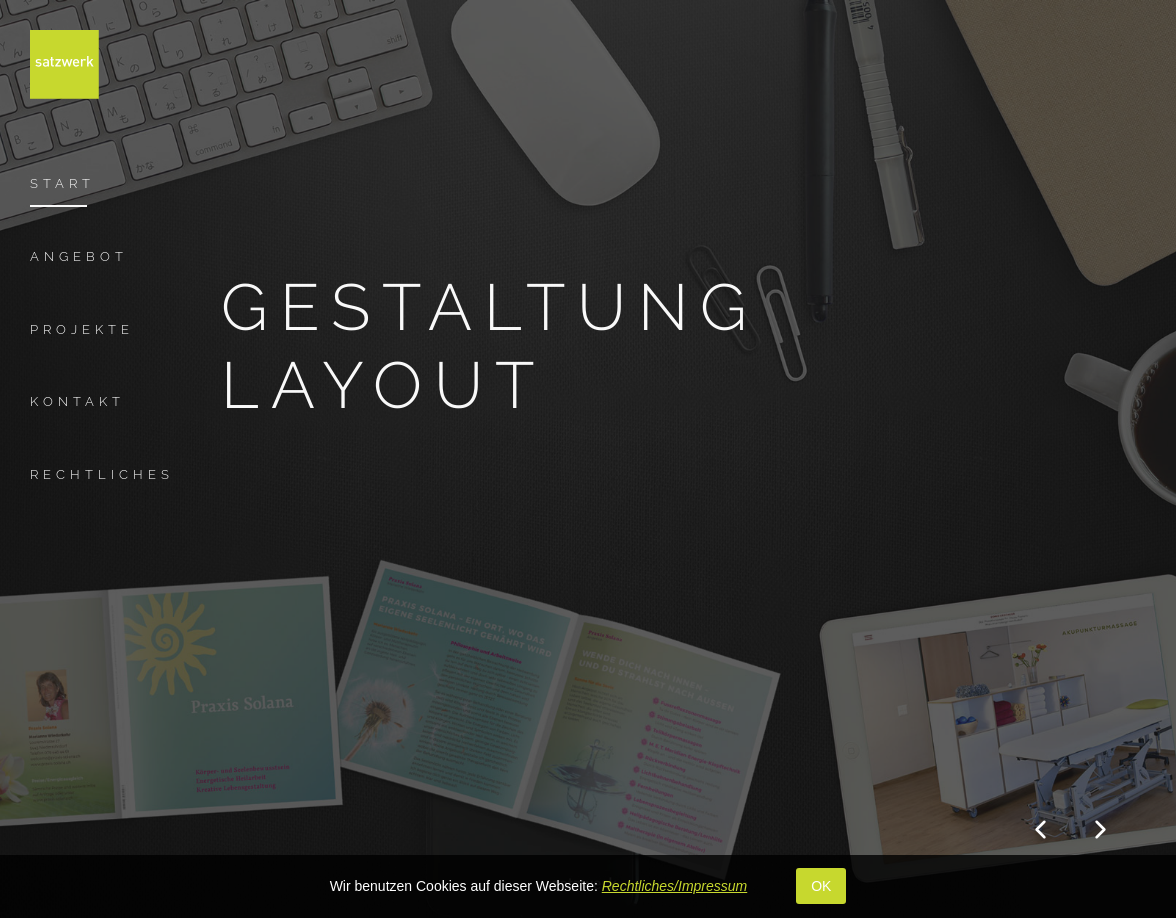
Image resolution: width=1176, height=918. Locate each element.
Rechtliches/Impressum (675, 886)
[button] (1040, 829)
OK (821, 886)
